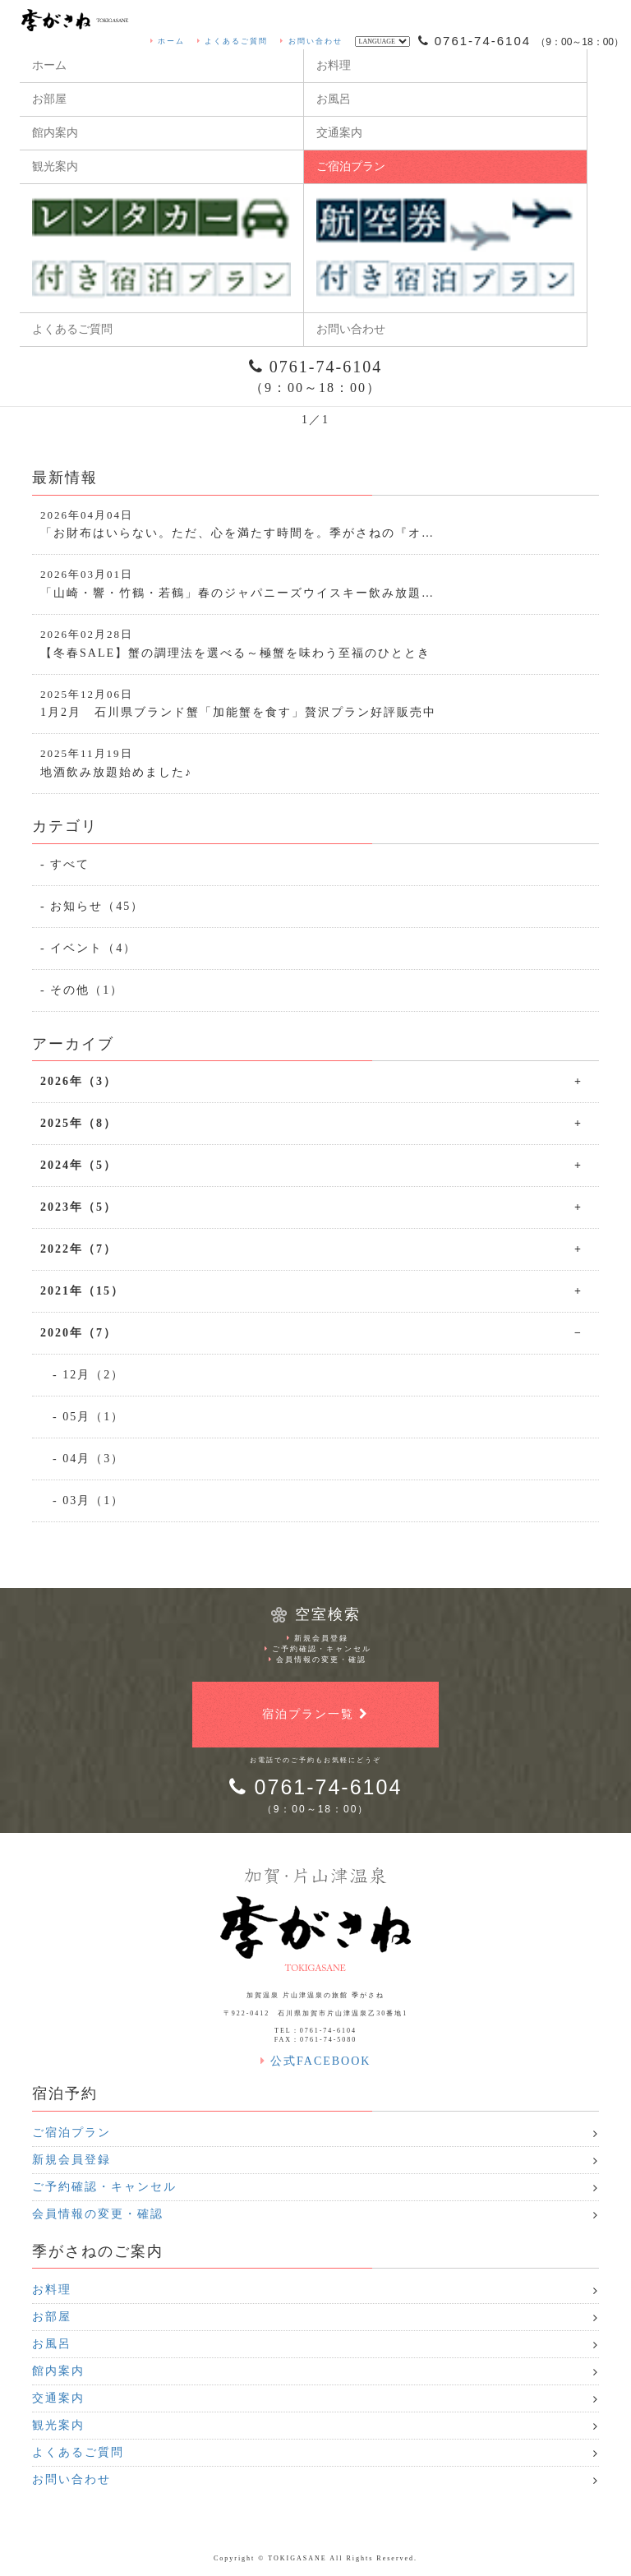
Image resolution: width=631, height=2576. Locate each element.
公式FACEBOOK (315, 2061)
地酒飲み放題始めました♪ (315, 762)
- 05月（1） (88, 1416)
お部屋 (49, 99)
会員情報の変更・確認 (317, 1659)
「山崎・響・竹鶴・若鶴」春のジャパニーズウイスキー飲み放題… (315, 583)
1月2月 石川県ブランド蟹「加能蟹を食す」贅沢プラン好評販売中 (315, 703)
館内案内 (55, 133)
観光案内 (55, 166)
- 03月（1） (88, 1500)
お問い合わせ (311, 41)
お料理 (333, 65)
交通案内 (339, 133)
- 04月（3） (88, 1458)
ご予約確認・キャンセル (318, 1649)
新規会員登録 (317, 1638)
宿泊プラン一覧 (315, 1714)
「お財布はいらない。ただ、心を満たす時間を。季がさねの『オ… (315, 524)
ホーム (167, 41)
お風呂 (333, 99)
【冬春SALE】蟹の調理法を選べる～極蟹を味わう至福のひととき (315, 643)
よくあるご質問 (232, 41)
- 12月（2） (88, 1375)
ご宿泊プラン (350, 166)
